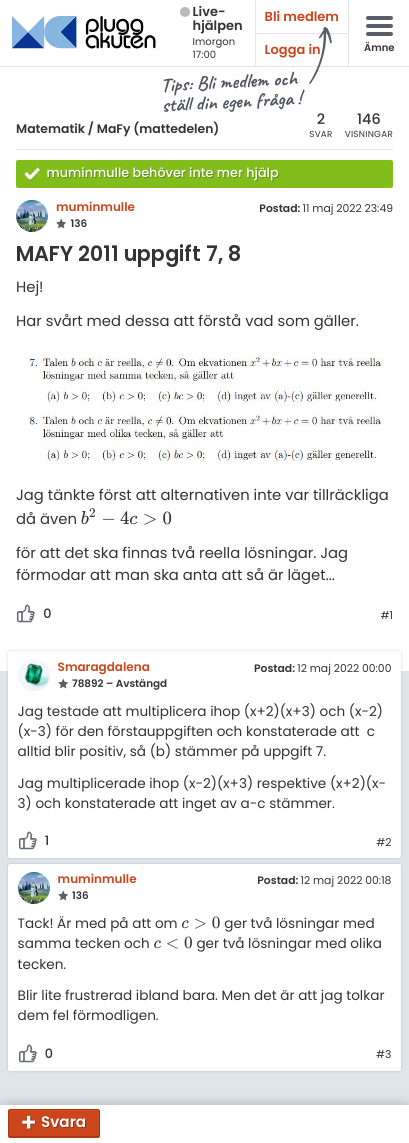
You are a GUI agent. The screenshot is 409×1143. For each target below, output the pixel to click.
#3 (383, 1055)
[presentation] (126, 519)
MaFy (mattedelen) (158, 129)
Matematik (50, 129)
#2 (383, 843)
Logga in (293, 49)
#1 (386, 616)
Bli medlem (302, 16)
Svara (63, 1123)
